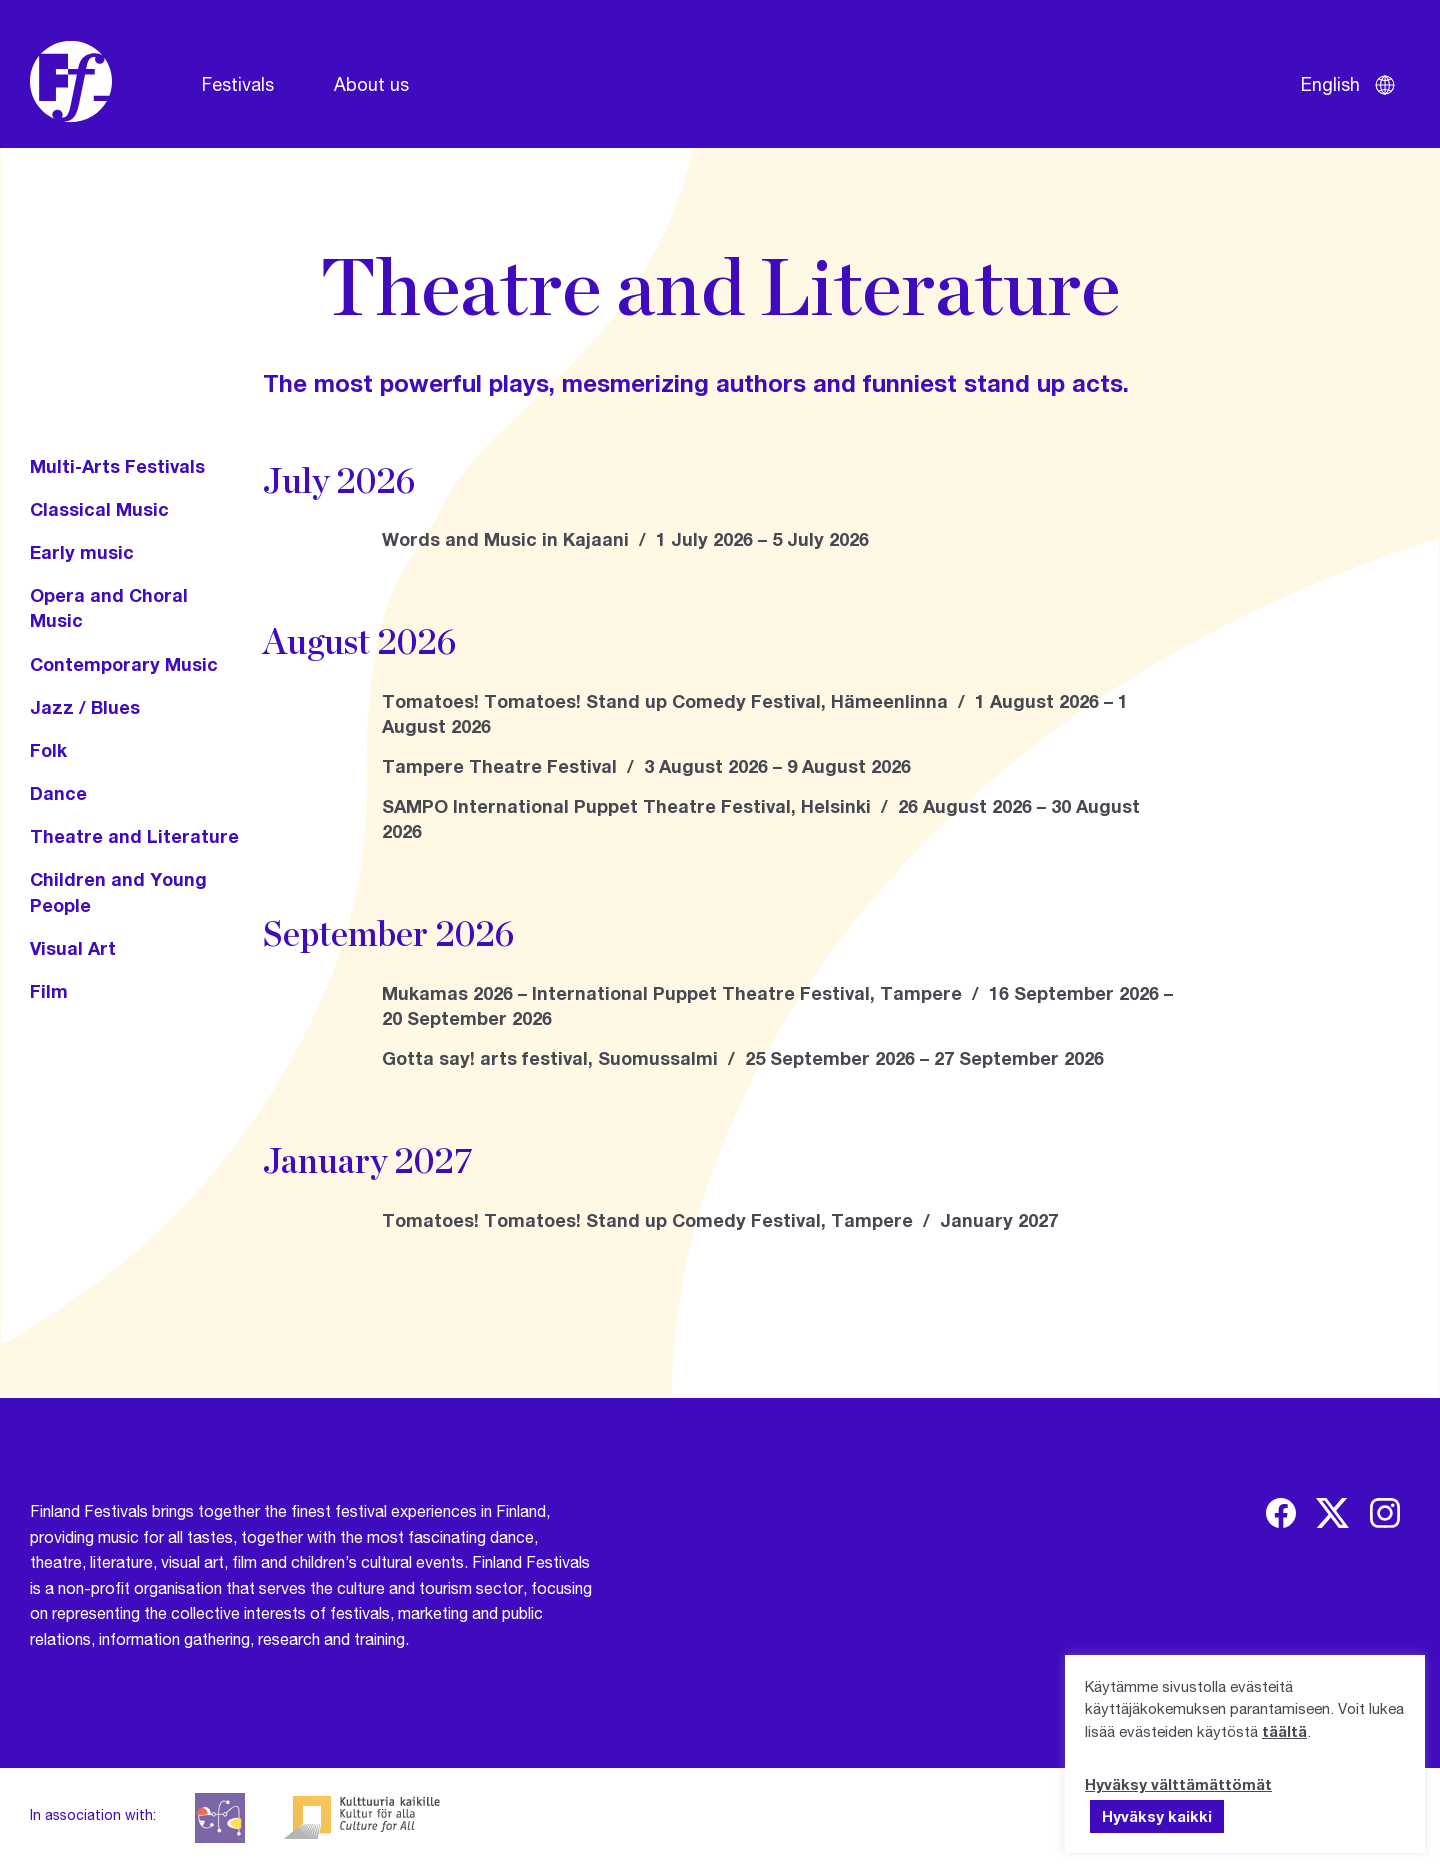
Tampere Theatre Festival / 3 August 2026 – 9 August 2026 (646, 766)
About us (371, 84)
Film (49, 991)
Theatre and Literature (134, 836)
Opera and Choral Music (109, 607)
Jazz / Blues (85, 707)
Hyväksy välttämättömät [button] (1178, 1784)
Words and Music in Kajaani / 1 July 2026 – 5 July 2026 (625, 539)
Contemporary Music (124, 664)
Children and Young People (118, 891)
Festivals (238, 84)
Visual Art (73, 948)
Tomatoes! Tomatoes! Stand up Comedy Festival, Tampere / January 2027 (720, 1220)
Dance (58, 793)
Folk (48, 750)
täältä (1284, 1731)
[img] (1281, 1513)
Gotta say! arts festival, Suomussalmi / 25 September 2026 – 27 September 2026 (743, 1058)
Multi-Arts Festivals (117, 466)
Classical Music (99, 509)
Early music (82, 552)
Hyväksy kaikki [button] (1157, 1816)
